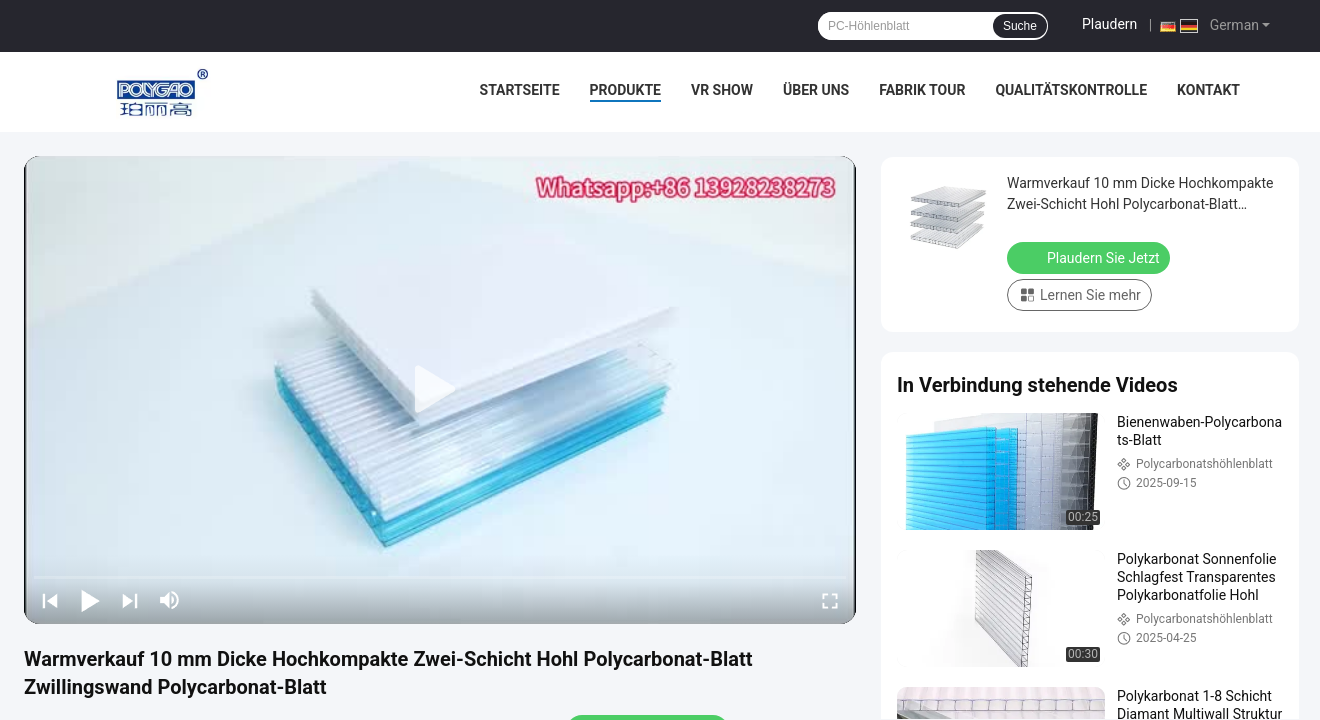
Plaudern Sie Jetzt (1090, 257)
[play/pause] (90, 600)
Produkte (625, 90)
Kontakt (1208, 90)
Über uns (816, 90)
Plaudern (1109, 24)
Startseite (520, 90)
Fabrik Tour (922, 90)
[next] (130, 600)
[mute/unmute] (170, 600)
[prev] (50, 600)
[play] (440, 390)
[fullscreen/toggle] (830, 600)
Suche (1020, 26)
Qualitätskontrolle (1071, 90)
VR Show (722, 90)
